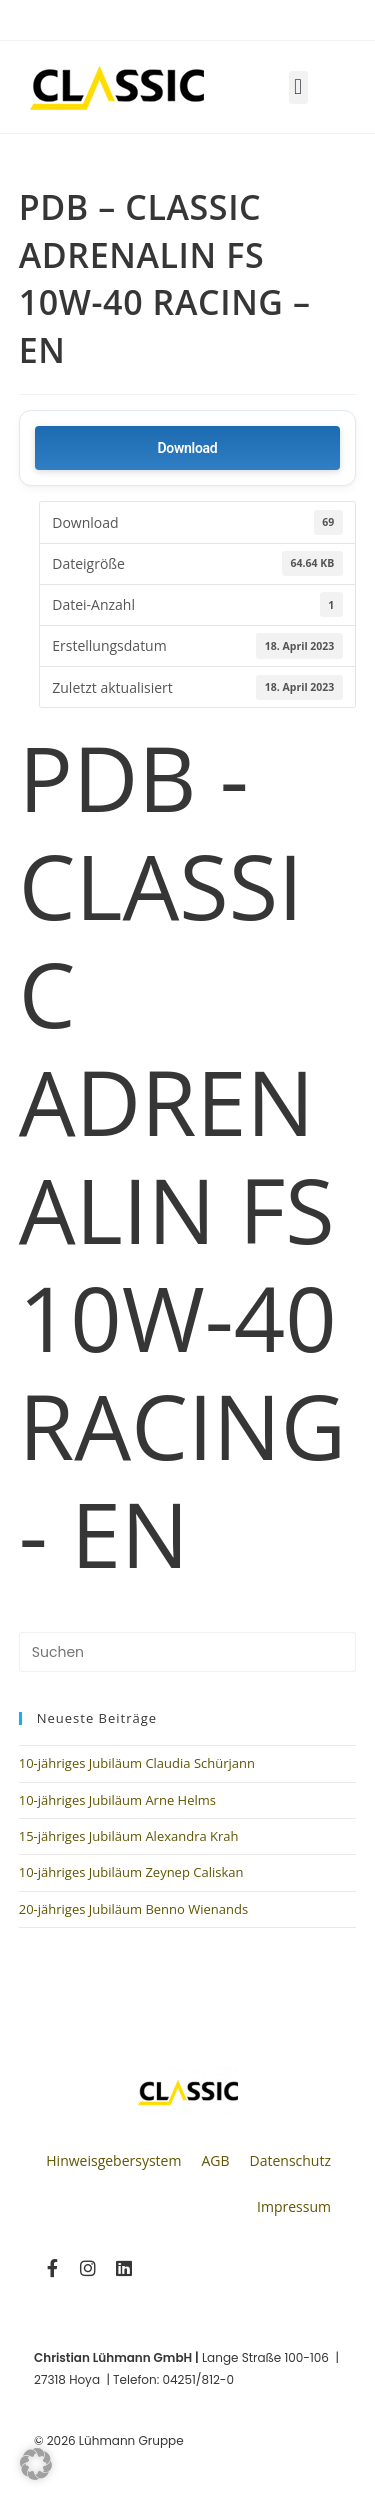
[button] (298, 87)
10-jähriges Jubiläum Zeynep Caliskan (131, 1872)
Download (188, 448)
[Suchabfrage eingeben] (188, 1652)
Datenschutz (290, 2160)
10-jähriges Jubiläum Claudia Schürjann (137, 1763)
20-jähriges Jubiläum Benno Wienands (133, 1909)
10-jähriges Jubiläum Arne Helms (117, 1800)
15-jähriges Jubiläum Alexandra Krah (129, 1836)
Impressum (294, 2206)
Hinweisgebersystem (113, 2160)
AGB (215, 2160)
